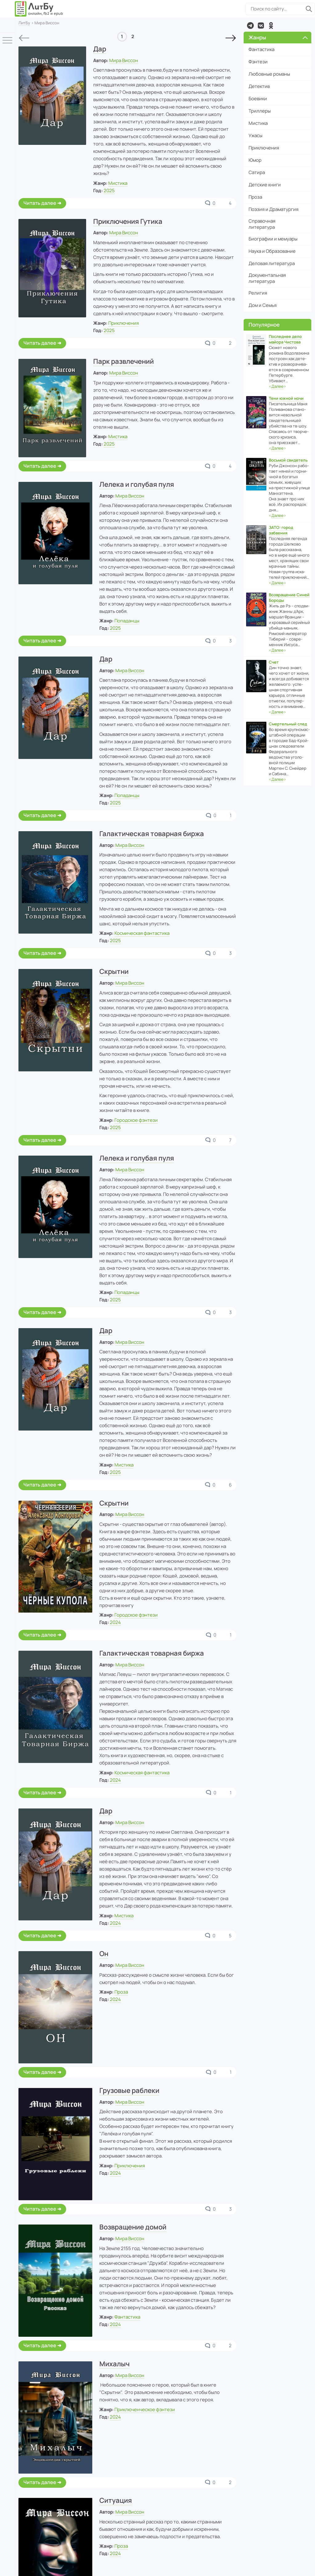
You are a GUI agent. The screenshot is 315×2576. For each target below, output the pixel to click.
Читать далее (39, 203)
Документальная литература (267, 278)
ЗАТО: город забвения (281, 530)
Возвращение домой (132, 2227)
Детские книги (265, 184)
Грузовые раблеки (129, 2090)
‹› (277, 386)
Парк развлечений (123, 361)
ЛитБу (24, 23)
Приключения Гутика (127, 221)
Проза (121, 1992)
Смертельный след (288, 724)
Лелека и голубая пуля (136, 484)
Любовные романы (269, 74)
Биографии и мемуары (273, 239)
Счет (274, 662)
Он (103, 1953)
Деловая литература (272, 263)
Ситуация (115, 2500)
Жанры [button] (278, 37)
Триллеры (260, 111)
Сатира (257, 172)
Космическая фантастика (141, 933)
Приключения (123, 323)
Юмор (255, 160)
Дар (99, 49)
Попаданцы (126, 620)
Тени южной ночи (286, 398)
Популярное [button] (264, 324)
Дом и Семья (263, 305)
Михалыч (114, 2363)
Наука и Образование (272, 251)
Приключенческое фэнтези (144, 2409)
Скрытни (114, 971)
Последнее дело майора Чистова (285, 339)
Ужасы (255, 135)
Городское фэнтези (136, 1120)
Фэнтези (258, 61)
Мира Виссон (123, 60)
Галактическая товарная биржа (151, 833)
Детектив (259, 86)
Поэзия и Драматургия (273, 209)
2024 (115, 1622)
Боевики (258, 98)
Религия (258, 293)
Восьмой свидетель (288, 460)
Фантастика (127, 2317)
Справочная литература (262, 224)
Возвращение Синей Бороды (289, 597)
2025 (109, 190)
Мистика (117, 183)
